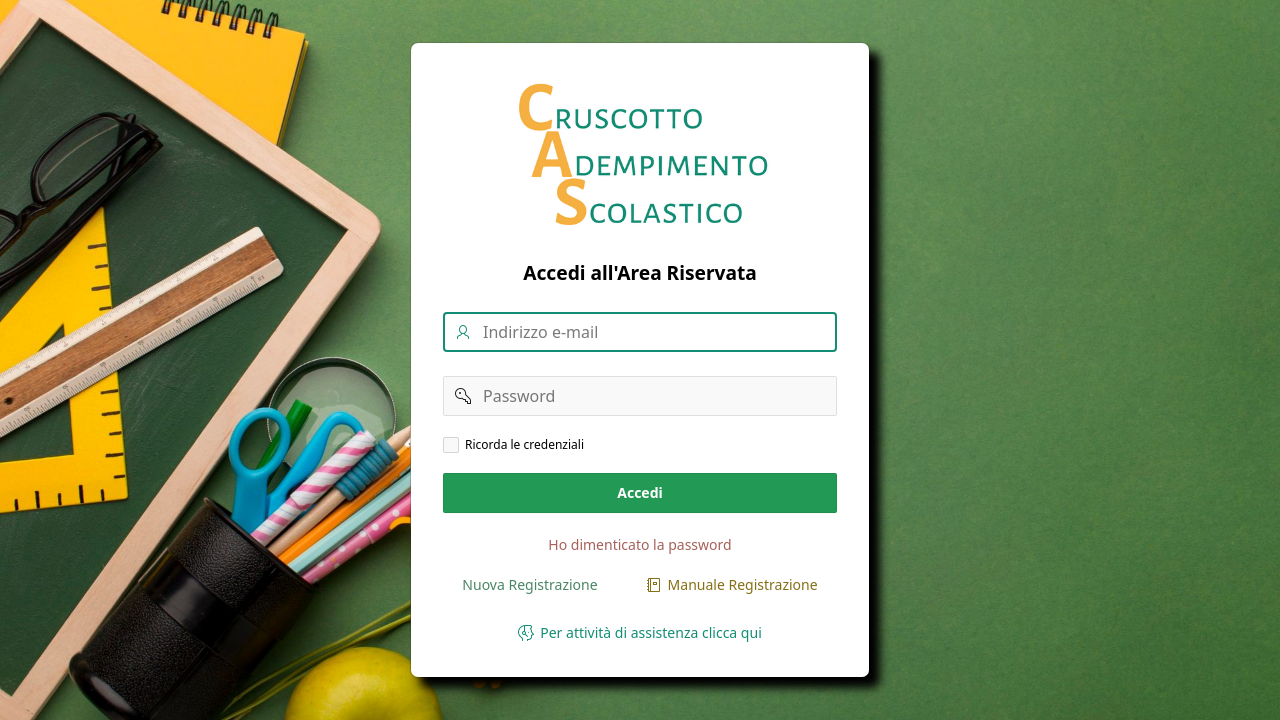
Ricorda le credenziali (524, 445)
